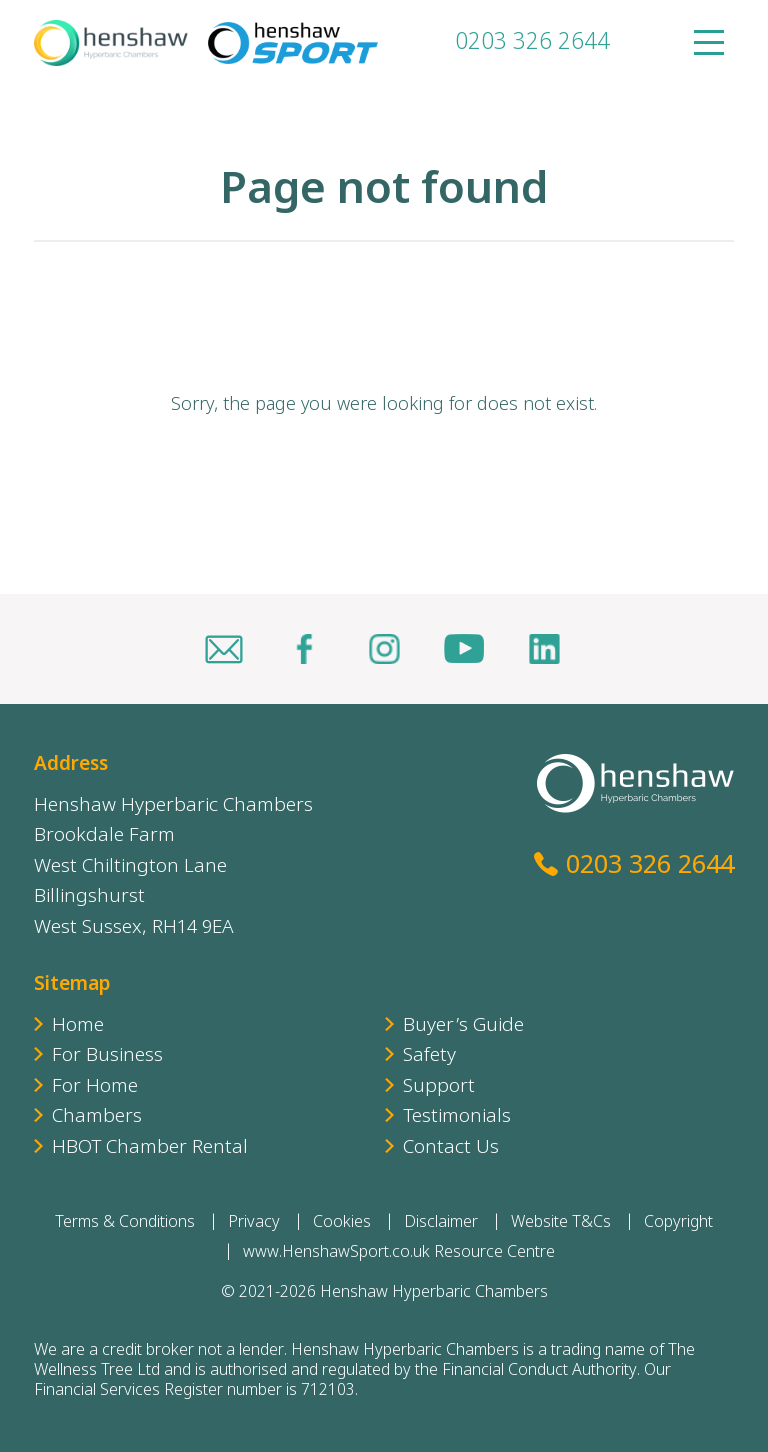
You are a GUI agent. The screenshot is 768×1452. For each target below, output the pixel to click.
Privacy (254, 1223)
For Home (95, 1087)
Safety (429, 1056)
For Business (107, 1056)
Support (439, 1087)
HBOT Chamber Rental (150, 1148)
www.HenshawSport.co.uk (336, 1253)
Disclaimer (441, 1223)
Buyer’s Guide (463, 1026)
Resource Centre (494, 1253)
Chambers (97, 1117)
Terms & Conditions (125, 1223)
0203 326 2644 (532, 43)
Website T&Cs (561, 1223)
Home (78, 1026)
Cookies (342, 1223)
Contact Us (451, 1148)
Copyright (678, 1223)
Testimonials (457, 1117)
